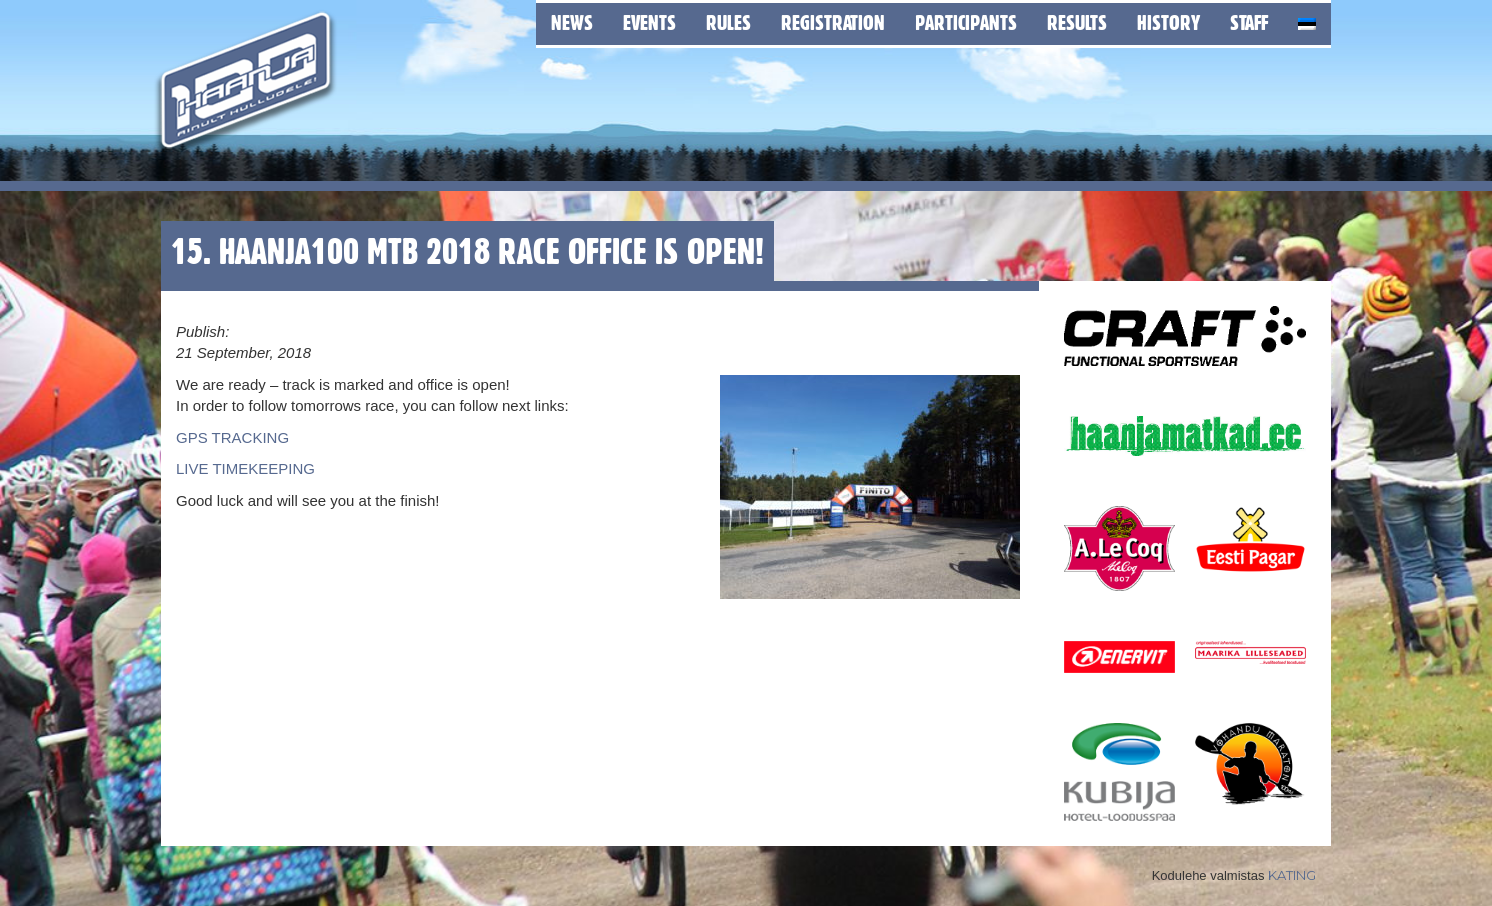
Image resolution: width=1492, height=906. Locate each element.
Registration (833, 22)
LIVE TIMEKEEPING (245, 468)
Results (1077, 22)
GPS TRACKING (232, 437)
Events (649, 22)
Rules (728, 22)
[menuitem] (1307, 20)
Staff (1249, 22)
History (1168, 22)
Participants (966, 22)
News (572, 22)
